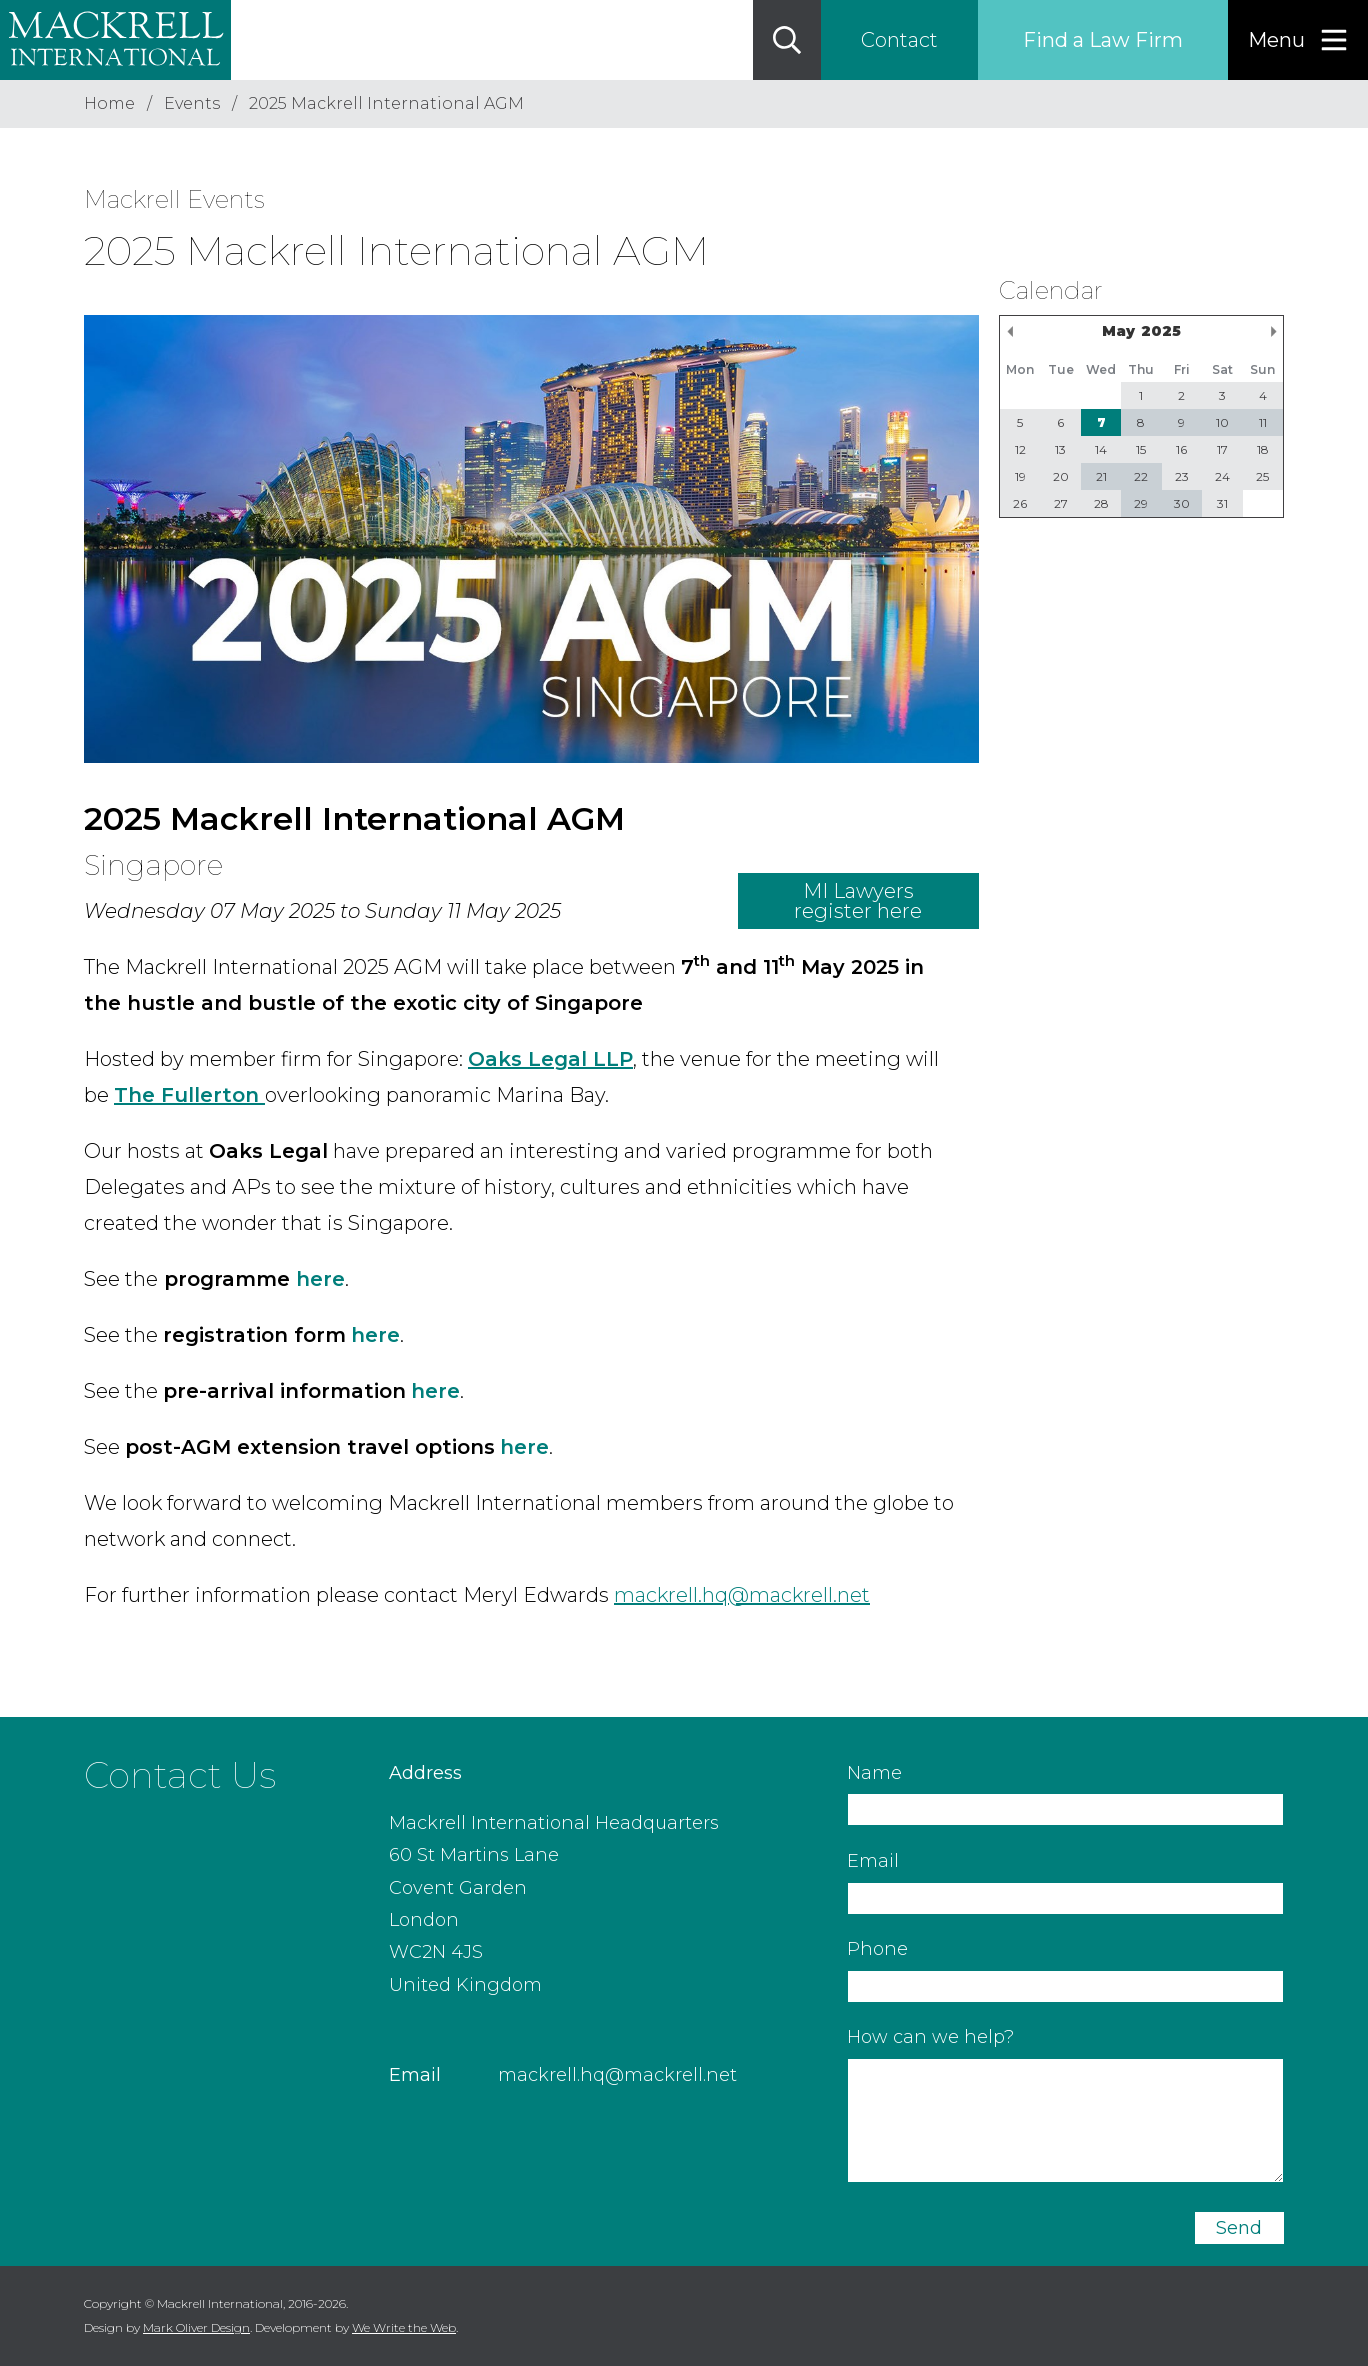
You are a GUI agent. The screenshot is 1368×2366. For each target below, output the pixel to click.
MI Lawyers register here (858, 901)
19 (1020, 476)
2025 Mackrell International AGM (386, 103)
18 (1263, 449)
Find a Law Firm (1103, 40)
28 (1101, 503)
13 (1060, 449)
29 (1141, 503)
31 (1222, 503)
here (320, 1279)
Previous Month (1010, 331)
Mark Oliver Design (196, 2327)
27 (1061, 503)
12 (1020, 449)
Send (1239, 2228)
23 (1182, 476)
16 (1181, 449)
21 (1101, 476)
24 (1222, 476)
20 (1061, 476)
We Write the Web (404, 2327)
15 (1141, 449)
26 (1020, 503)
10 (1222, 422)
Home (109, 103)
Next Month (1273, 331)
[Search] (787, 40)
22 (1141, 476)
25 (1262, 476)
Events (192, 103)
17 (1222, 449)
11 (1263, 422)
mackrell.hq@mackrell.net (617, 2075)
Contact (899, 40)
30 (1182, 503)
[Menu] (1298, 40)
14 (1101, 449)
